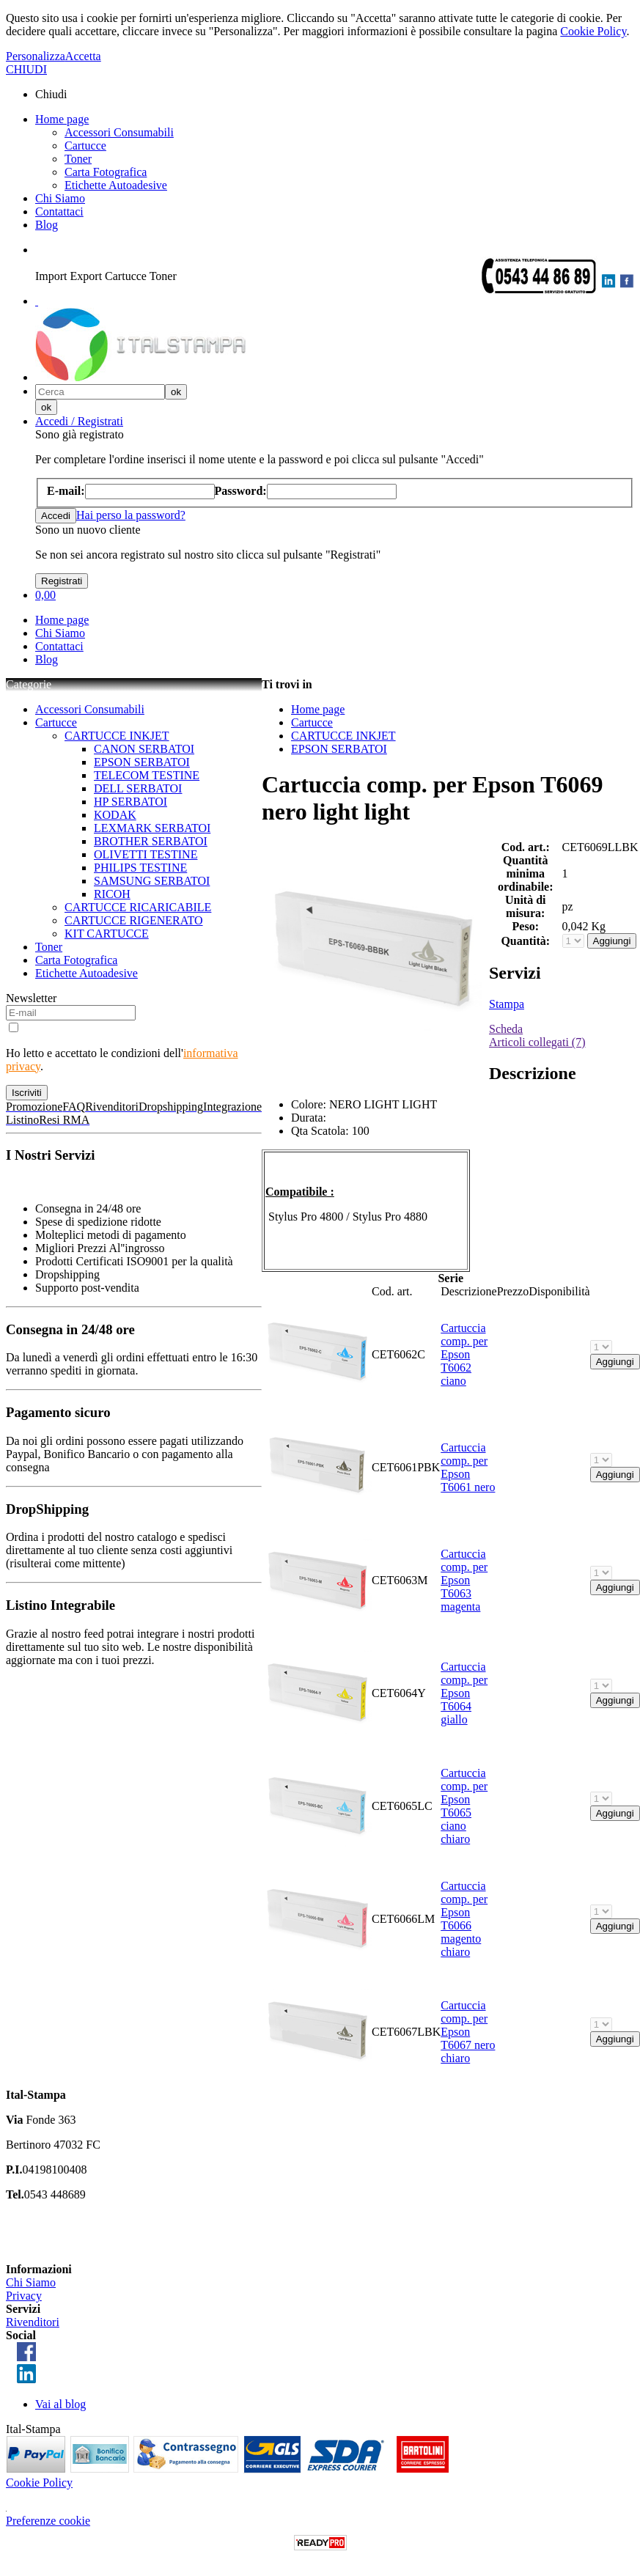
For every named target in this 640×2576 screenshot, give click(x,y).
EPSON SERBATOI (142, 762)
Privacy (24, 2295)
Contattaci (59, 211)
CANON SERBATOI (144, 749)
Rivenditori (32, 2322)
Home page (62, 119)
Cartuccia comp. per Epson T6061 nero (468, 1467)
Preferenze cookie (48, 2520)
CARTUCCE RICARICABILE (138, 907)
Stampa (506, 1004)
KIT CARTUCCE (107, 933)
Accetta (83, 56)
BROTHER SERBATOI (150, 841)
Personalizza (35, 56)
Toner (78, 158)
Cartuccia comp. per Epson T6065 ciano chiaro (464, 1806)
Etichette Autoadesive (116, 185)
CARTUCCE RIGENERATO (134, 920)
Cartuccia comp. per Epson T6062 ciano (464, 1354)
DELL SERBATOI (138, 788)
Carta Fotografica (106, 172)
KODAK (115, 815)
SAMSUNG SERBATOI (152, 881)
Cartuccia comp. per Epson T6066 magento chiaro (464, 1919)
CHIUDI (26, 69)
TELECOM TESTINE (146, 775)
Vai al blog (60, 2404)
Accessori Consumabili (119, 132)
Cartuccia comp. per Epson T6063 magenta (464, 1580)
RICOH (112, 894)
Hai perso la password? (130, 515)
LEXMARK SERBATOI (152, 828)
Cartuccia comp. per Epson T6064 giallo (464, 1693)
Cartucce (85, 145)
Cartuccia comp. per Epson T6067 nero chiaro (468, 2031)
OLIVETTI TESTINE (145, 854)
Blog (46, 224)
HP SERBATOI (130, 801)
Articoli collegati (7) (537, 1042)
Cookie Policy (593, 31)
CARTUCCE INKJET (117, 735)
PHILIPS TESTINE (140, 867)
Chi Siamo (60, 198)
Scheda (506, 1029)
